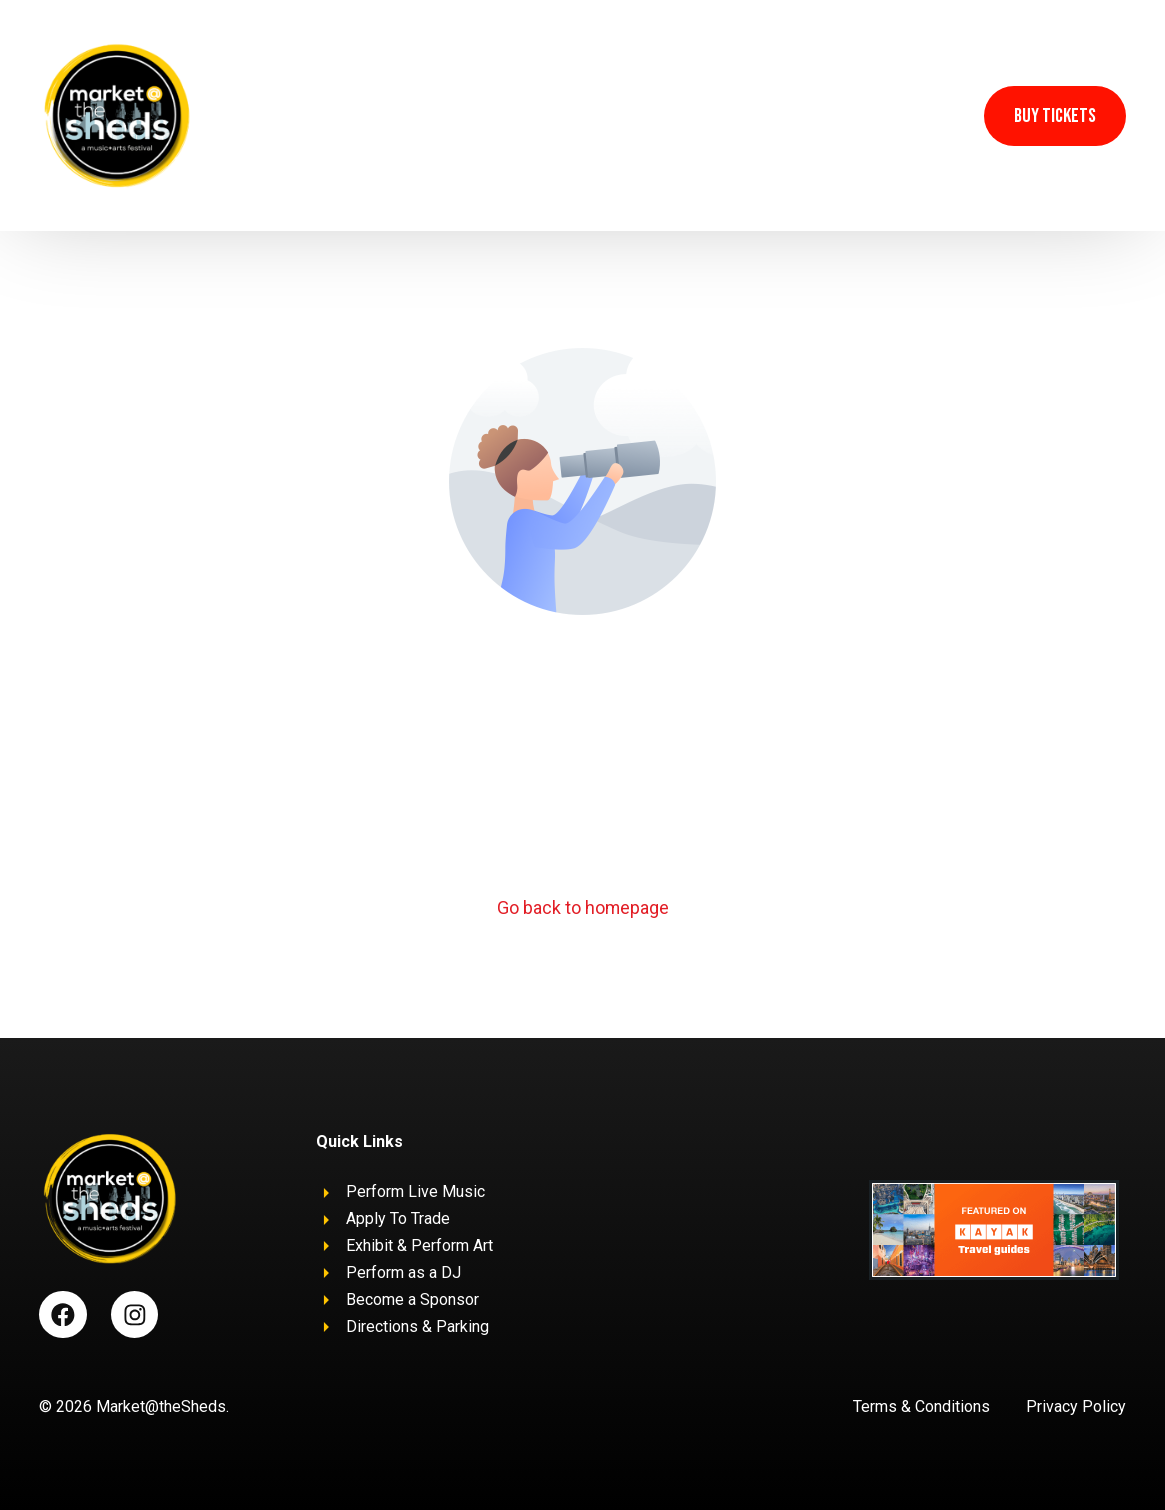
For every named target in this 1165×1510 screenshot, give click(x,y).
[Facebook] (896, 114)
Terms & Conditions (921, 1406)
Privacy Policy (1076, 1406)
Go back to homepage (582, 908)
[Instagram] (938, 114)
